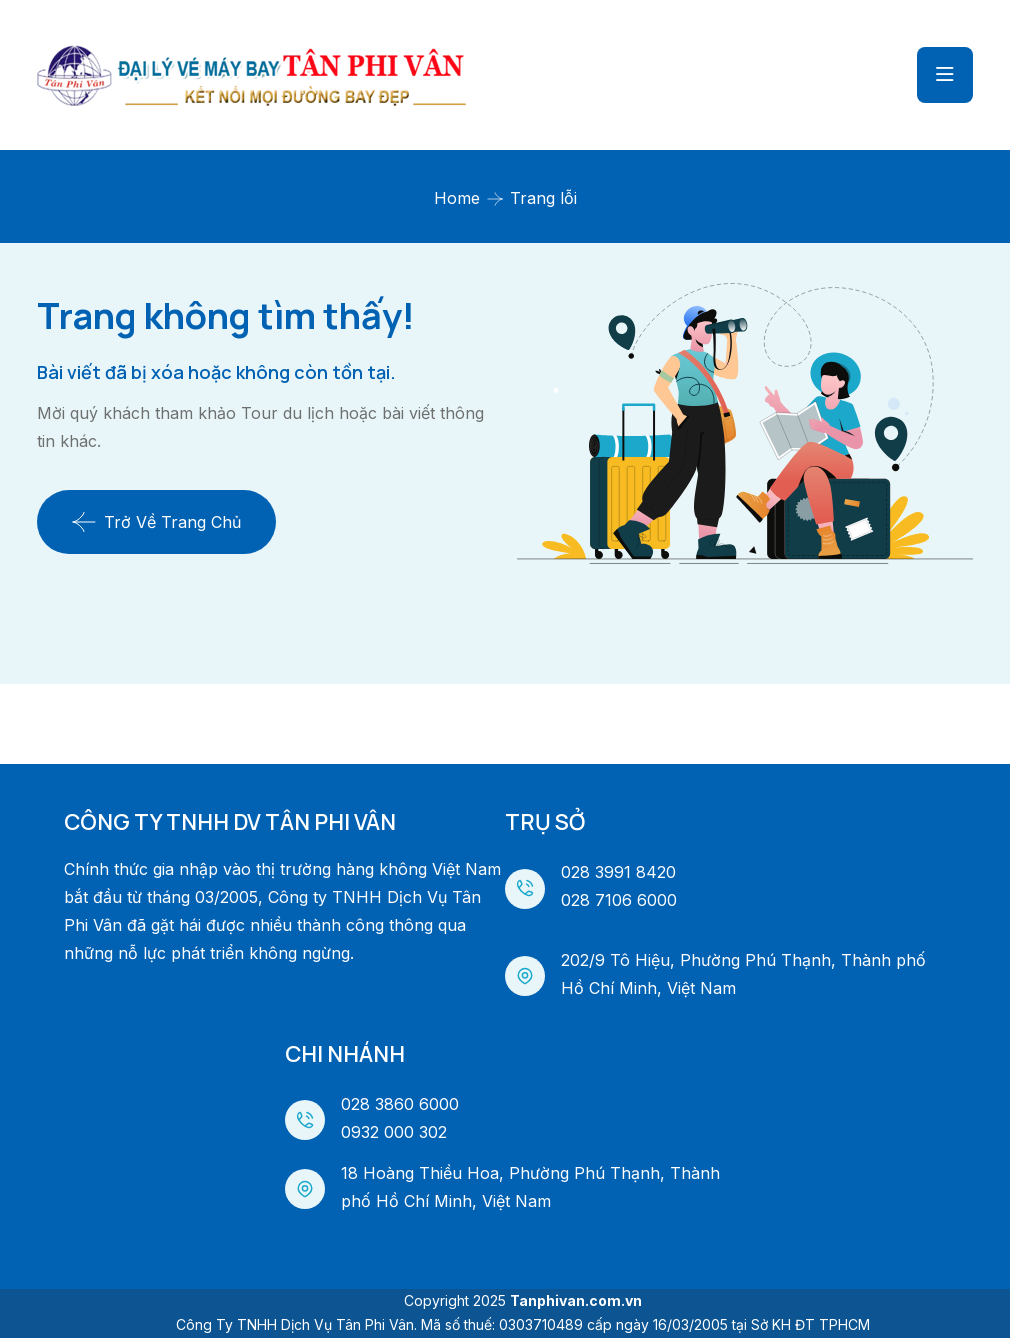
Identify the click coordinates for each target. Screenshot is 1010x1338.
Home (457, 198)
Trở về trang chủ (156, 522)
